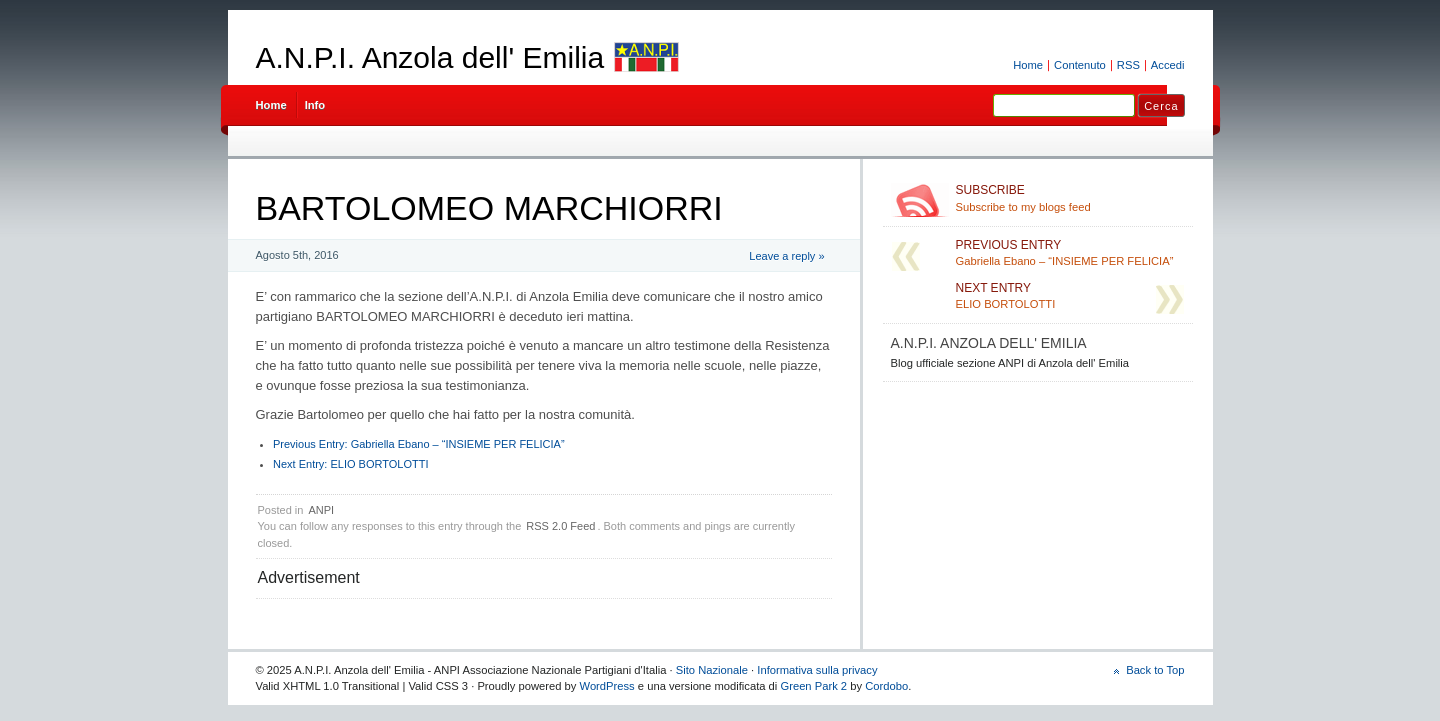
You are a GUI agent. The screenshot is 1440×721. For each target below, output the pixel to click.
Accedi (1168, 65)
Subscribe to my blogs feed (1070, 198)
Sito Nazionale (712, 670)
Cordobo (886, 686)
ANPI (321, 510)
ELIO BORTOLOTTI (350, 464)
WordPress (607, 686)
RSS (1128, 65)
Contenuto (1080, 65)
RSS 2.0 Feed (560, 526)
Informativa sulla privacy (817, 670)
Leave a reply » (786, 256)
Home (1028, 65)
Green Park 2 (813, 686)
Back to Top (1155, 670)
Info (315, 105)
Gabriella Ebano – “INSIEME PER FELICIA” (419, 444)
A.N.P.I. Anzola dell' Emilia (430, 57)
